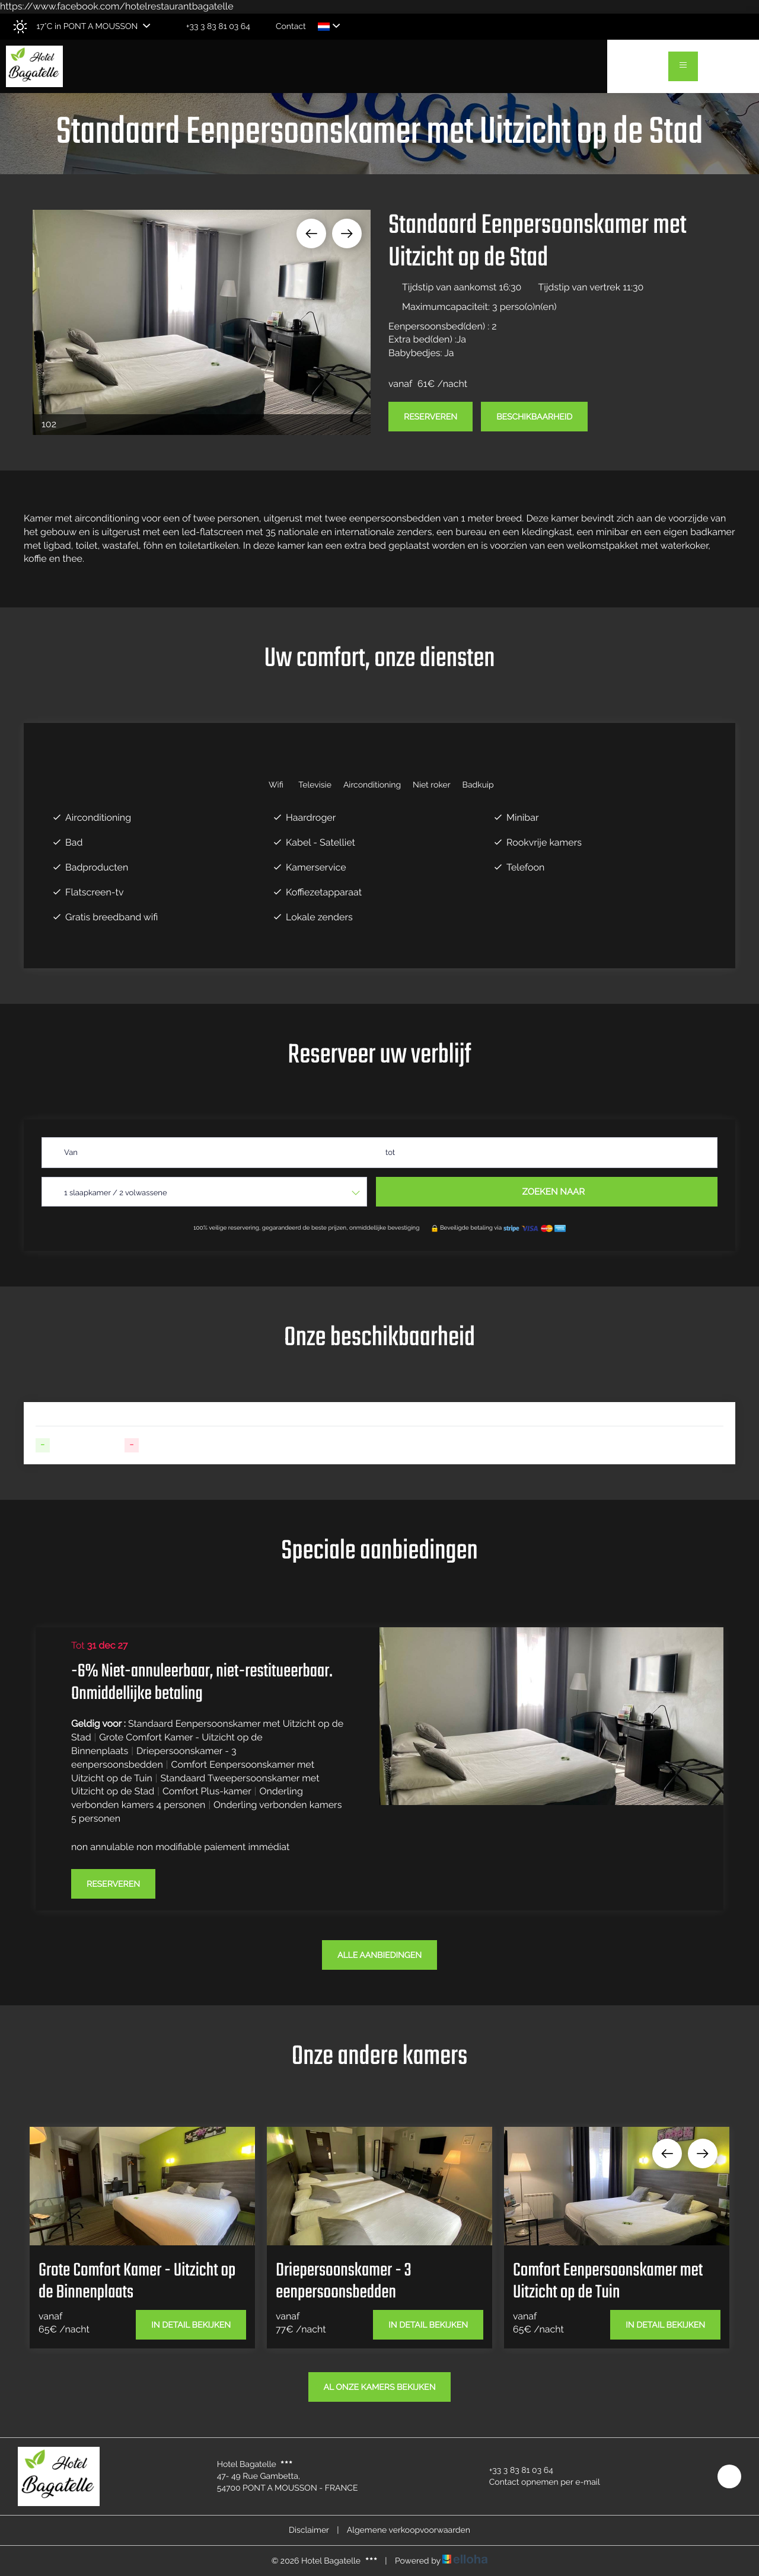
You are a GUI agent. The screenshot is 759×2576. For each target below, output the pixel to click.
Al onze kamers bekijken (380, 2387)
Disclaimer (309, 2530)
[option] (202, 322)
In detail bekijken (191, 2325)
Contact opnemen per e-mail (538, 2482)
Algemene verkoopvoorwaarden (408, 2530)
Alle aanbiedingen (379, 1955)
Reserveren (430, 417)
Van (71, 1152)
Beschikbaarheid (534, 417)
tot (390, 1152)
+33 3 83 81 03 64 (514, 2470)
